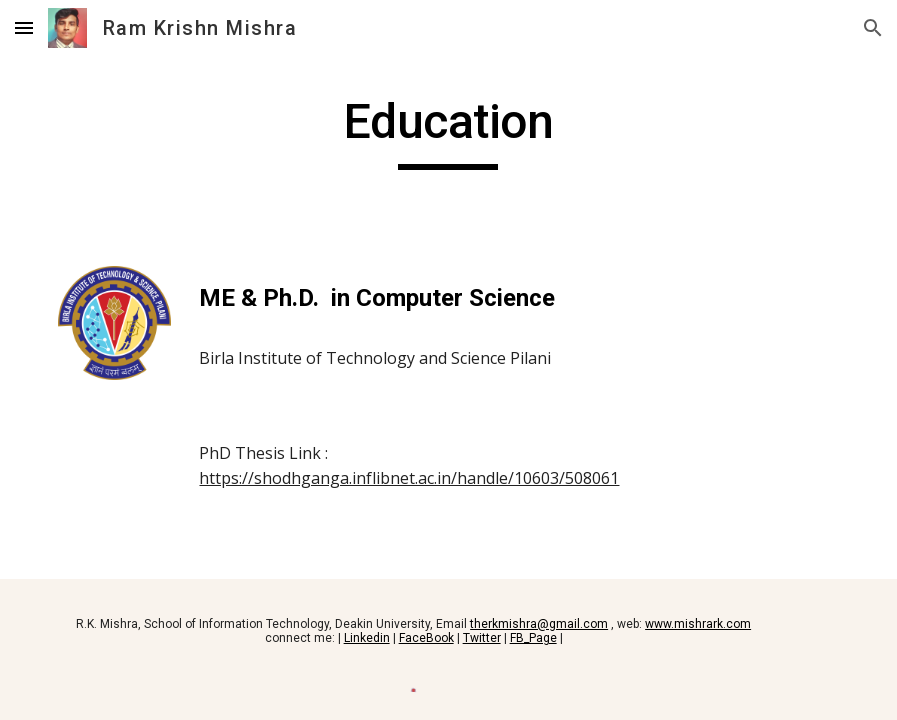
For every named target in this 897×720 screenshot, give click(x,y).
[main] (448, 131)
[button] (24, 27)
